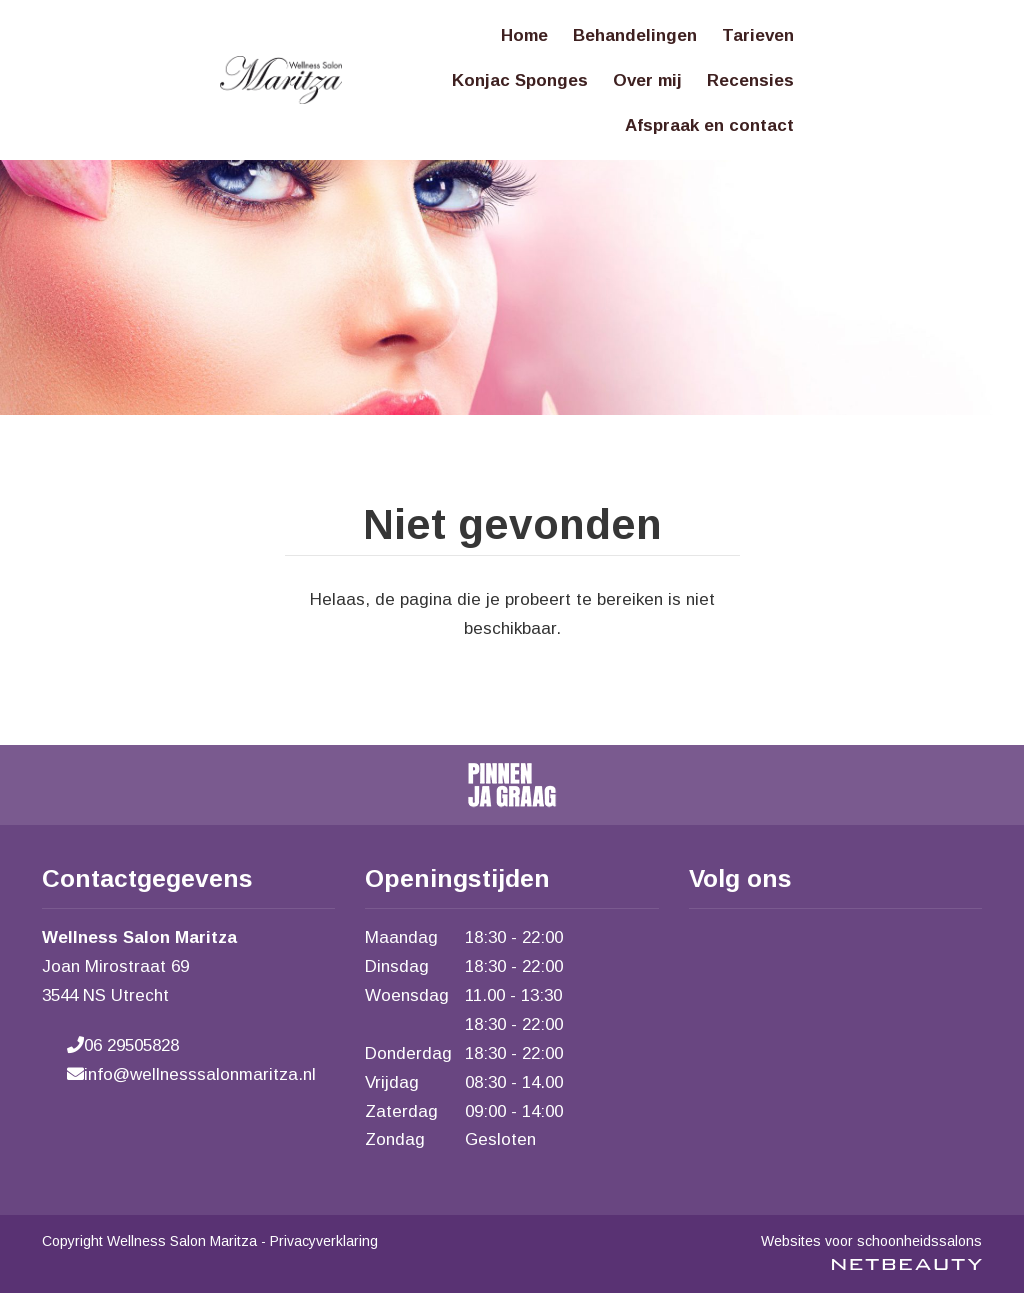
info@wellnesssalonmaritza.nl (191, 1074)
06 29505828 (123, 1045)
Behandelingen (635, 35)
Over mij (647, 80)
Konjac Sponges (520, 80)
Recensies (750, 80)
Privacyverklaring (324, 1241)
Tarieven (758, 35)
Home (524, 35)
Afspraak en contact (709, 125)
